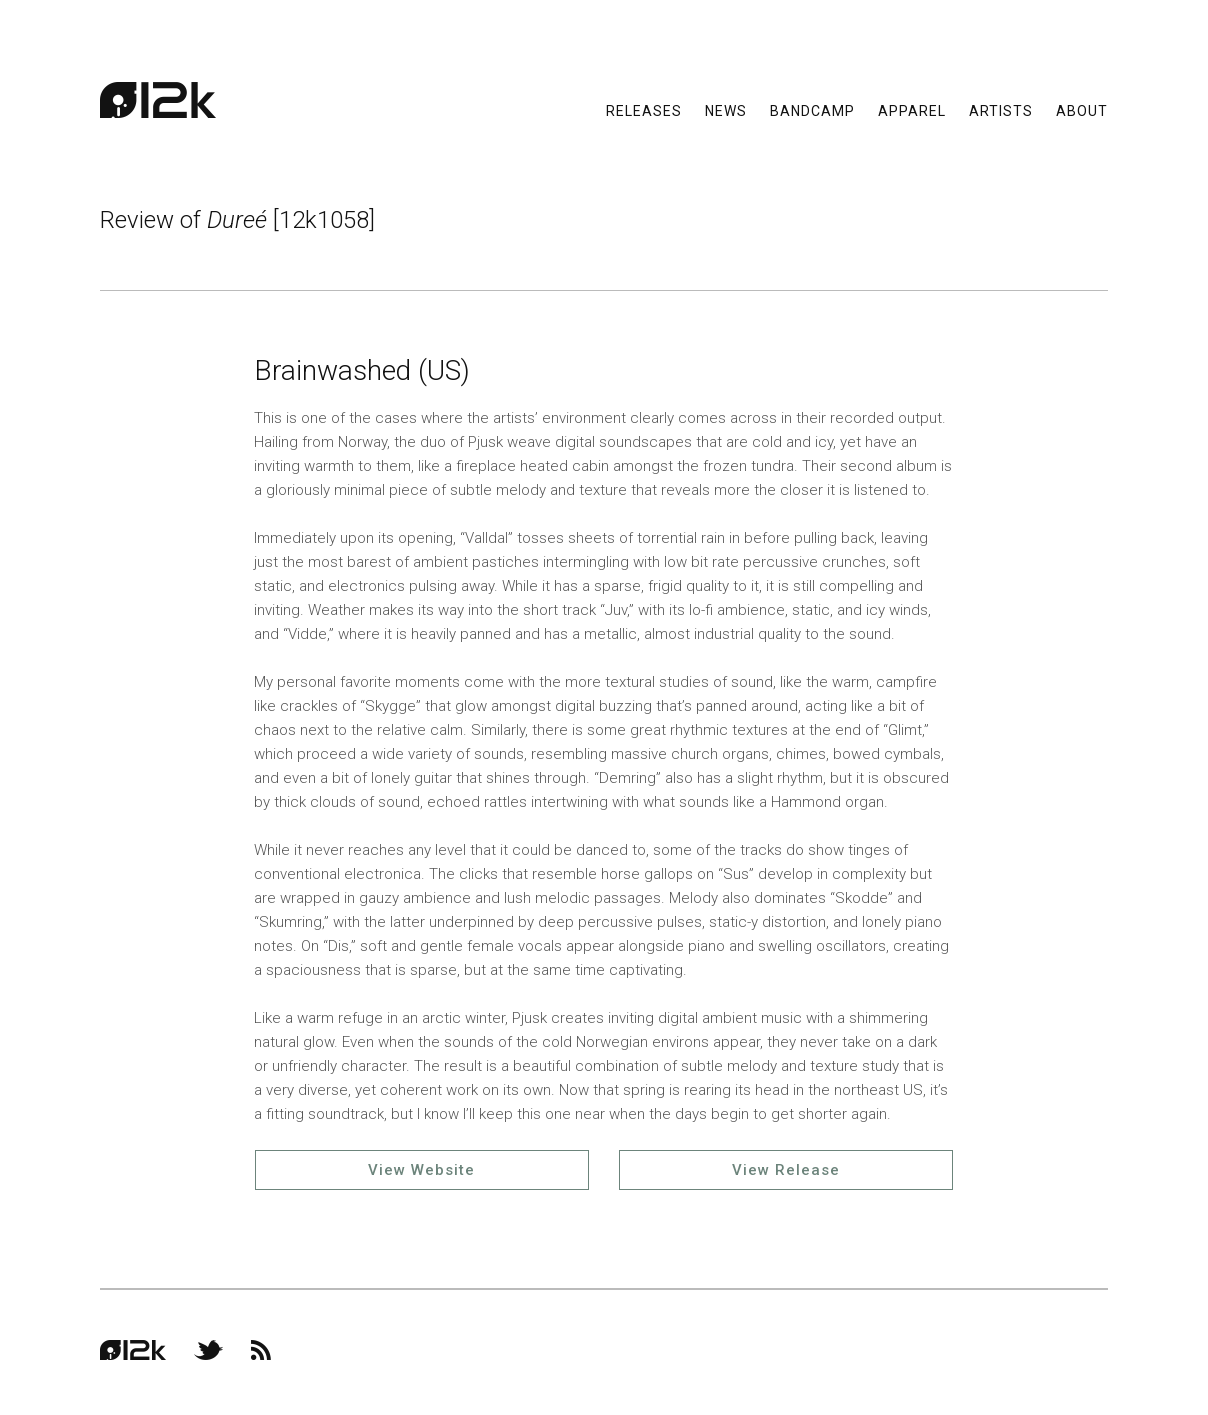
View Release (786, 1170)
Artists (1001, 110)
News (726, 110)
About (1082, 110)
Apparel (912, 110)
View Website (421, 1170)
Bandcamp (812, 110)
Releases (644, 110)
